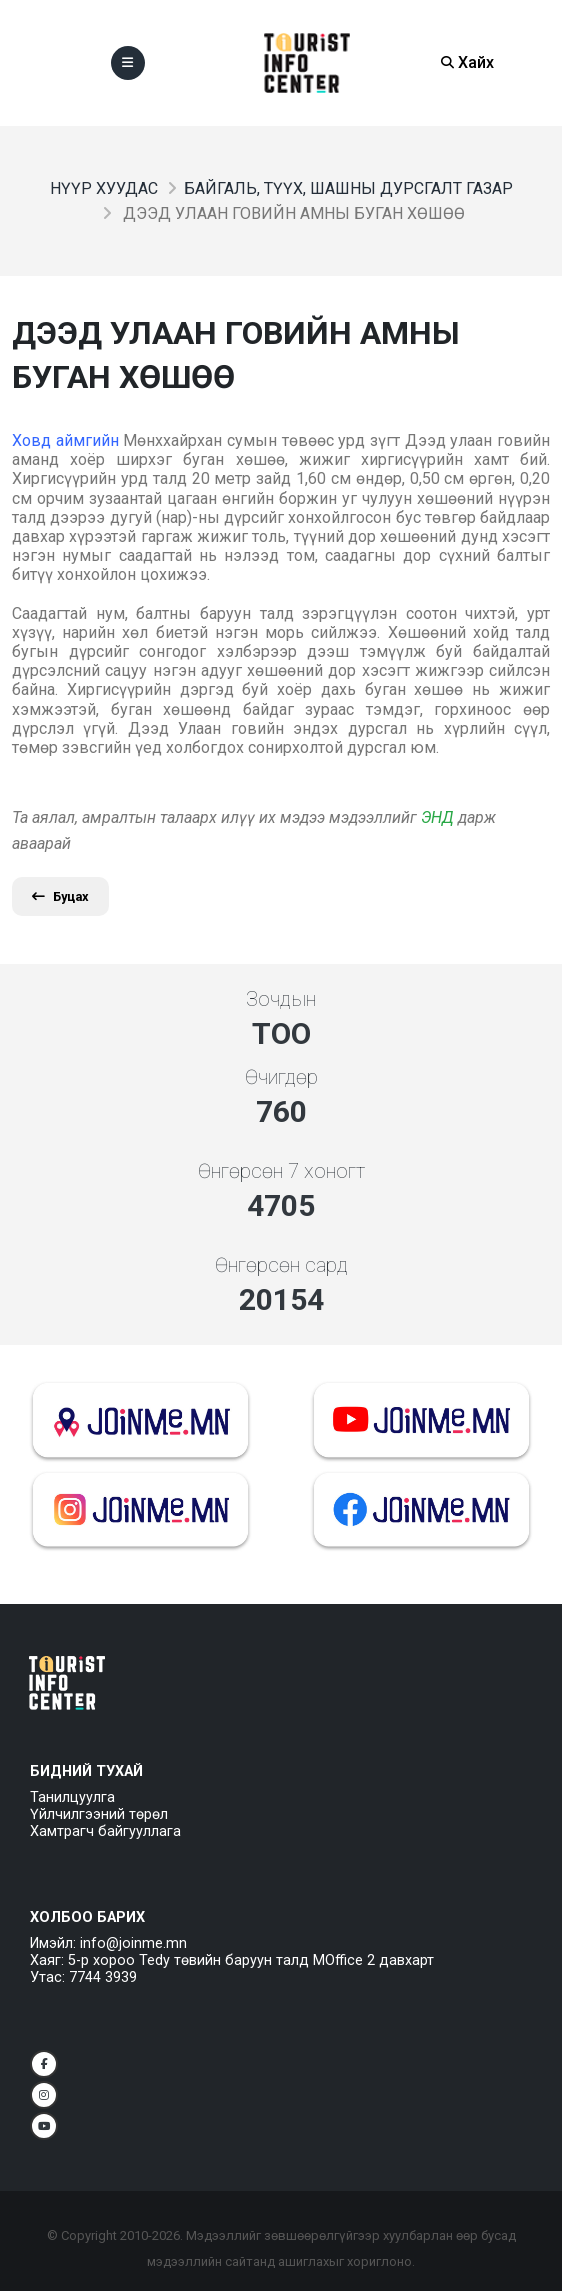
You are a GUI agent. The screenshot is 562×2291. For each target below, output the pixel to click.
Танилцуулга (72, 1797)
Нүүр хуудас (104, 188)
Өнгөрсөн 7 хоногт (281, 1171)
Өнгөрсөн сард (281, 1265)
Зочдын (281, 999)
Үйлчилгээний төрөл (99, 1814)
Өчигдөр (281, 1077)
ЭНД (437, 817)
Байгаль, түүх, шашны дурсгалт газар (348, 188)
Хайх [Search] (467, 62)
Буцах (60, 896)
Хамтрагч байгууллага (105, 1831)
